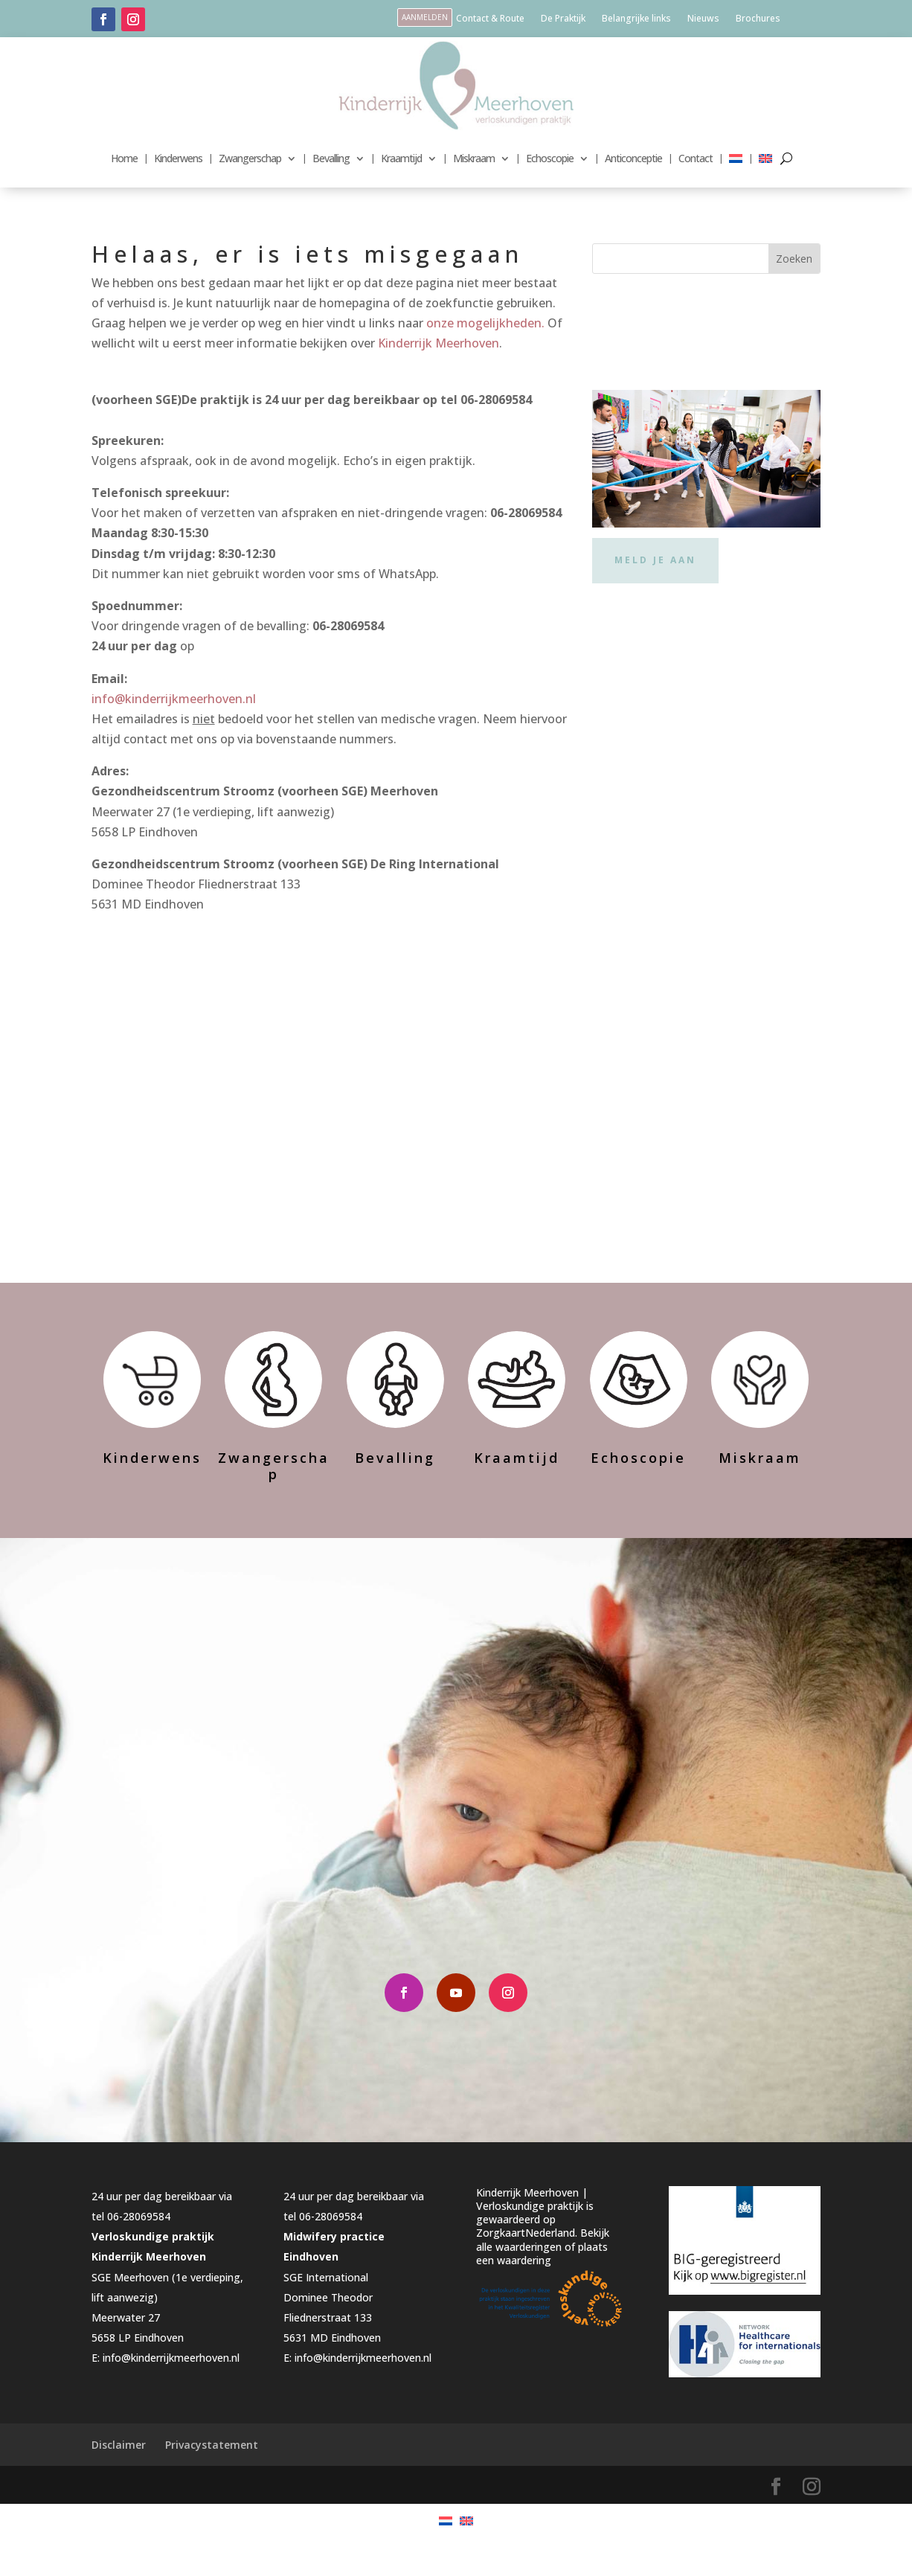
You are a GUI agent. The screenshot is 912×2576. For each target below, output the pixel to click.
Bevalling (331, 158)
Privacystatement (211, 2481)
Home (124, 158)
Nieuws (703, 19)
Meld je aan (655, 560)
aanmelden (425, 17)
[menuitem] (735, 158)
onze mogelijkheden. (485, 323)
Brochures (758, 19)
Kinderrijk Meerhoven (438, 343)
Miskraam (474, 158)
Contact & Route (490, 19)
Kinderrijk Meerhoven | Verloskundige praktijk (532, 2235)
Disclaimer (118, 2481)
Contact (695, 158)
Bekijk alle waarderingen (542, 2276)
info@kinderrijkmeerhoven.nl (173, 699)
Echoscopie (550, 158)
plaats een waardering (542, 2289)
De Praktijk (563, 19)
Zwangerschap (250, 158)
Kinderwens (178, 158)
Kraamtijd (401, 158)
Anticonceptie (633, 158)
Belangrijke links (636, 19)
